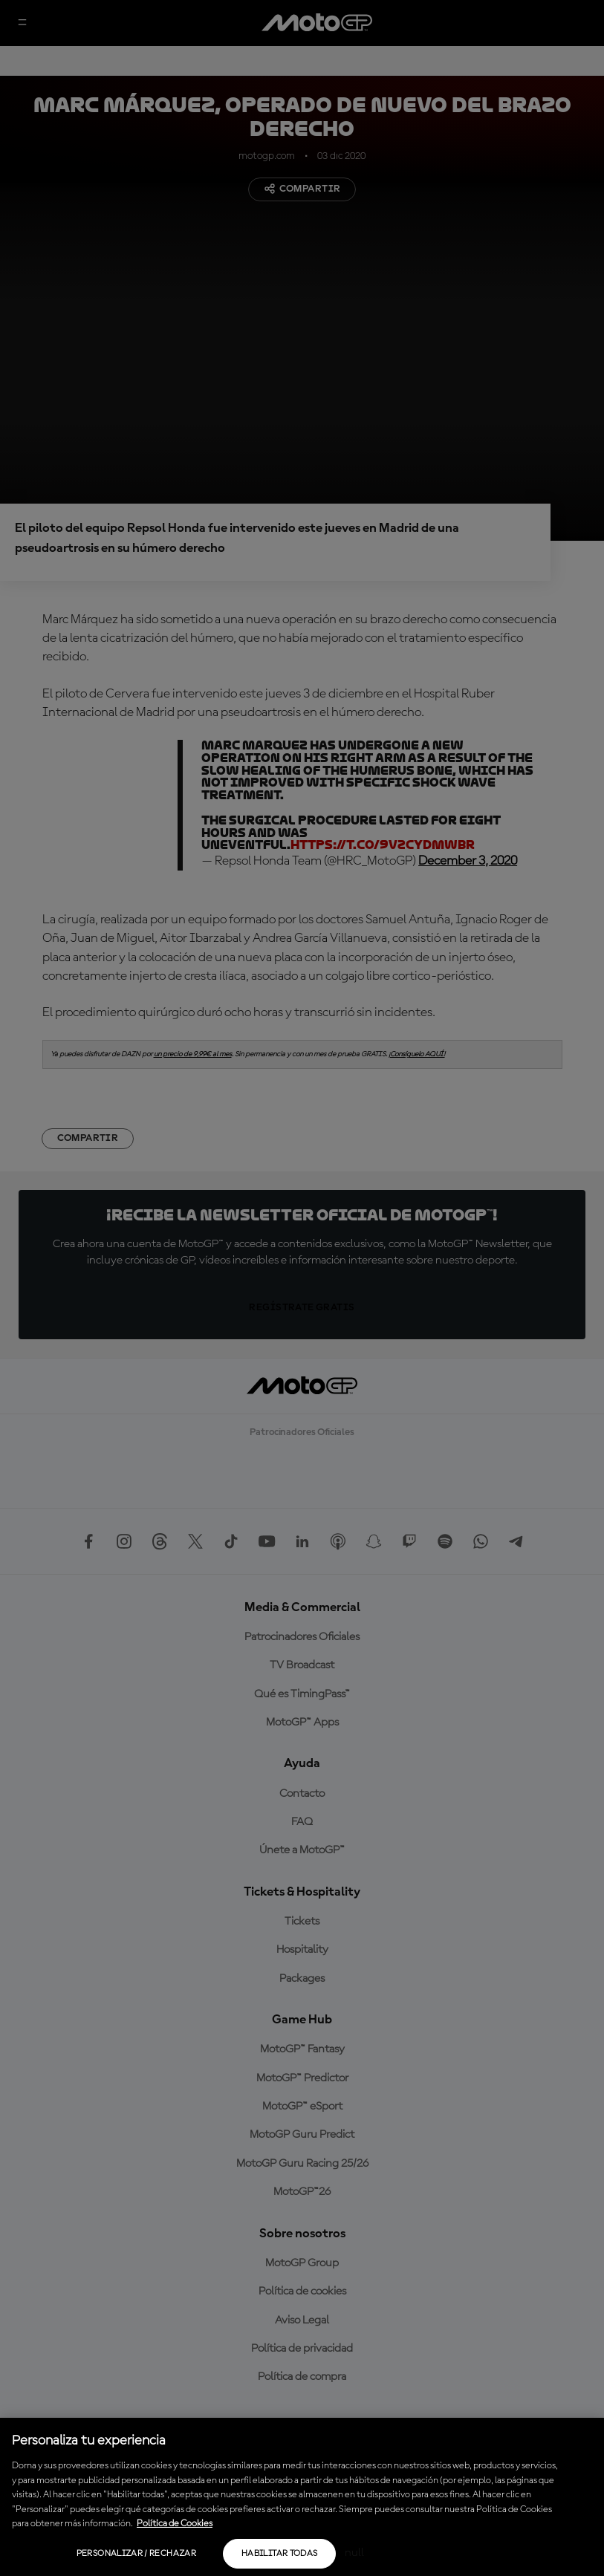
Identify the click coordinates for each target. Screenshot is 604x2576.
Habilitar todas (279, 2553)
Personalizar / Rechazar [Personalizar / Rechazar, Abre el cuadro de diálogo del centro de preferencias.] (136, 2553)
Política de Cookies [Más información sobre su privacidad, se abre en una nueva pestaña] (174, 2523)
